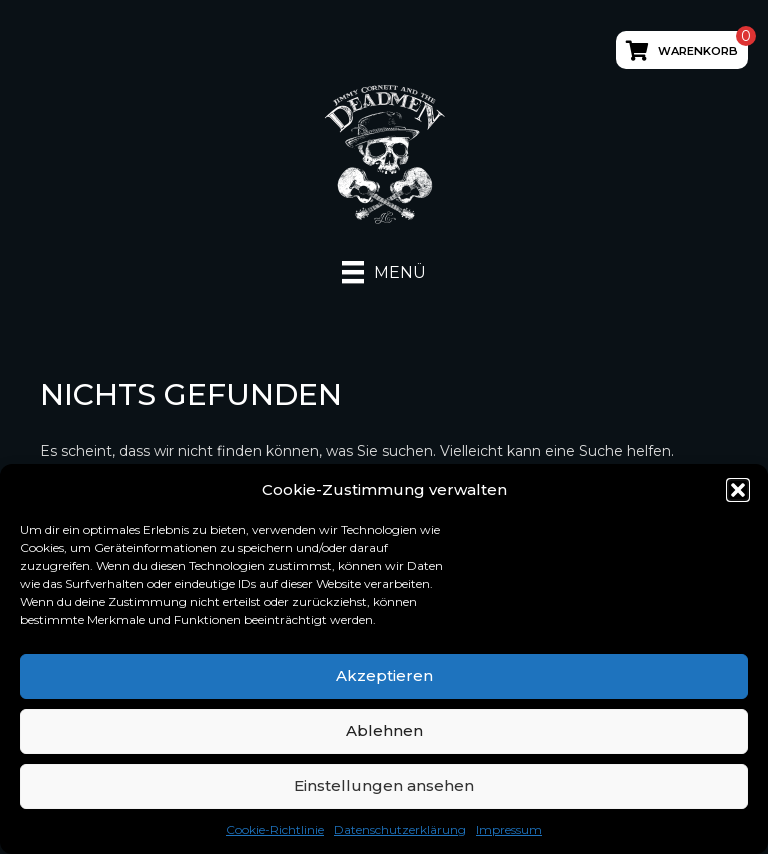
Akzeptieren (384, 675)
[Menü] (384, 272)
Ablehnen (384, 730)
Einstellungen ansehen (384, 785)
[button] (738, 490)
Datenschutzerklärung (400, 829)
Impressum (509, 829)
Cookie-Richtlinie (275, 829)
